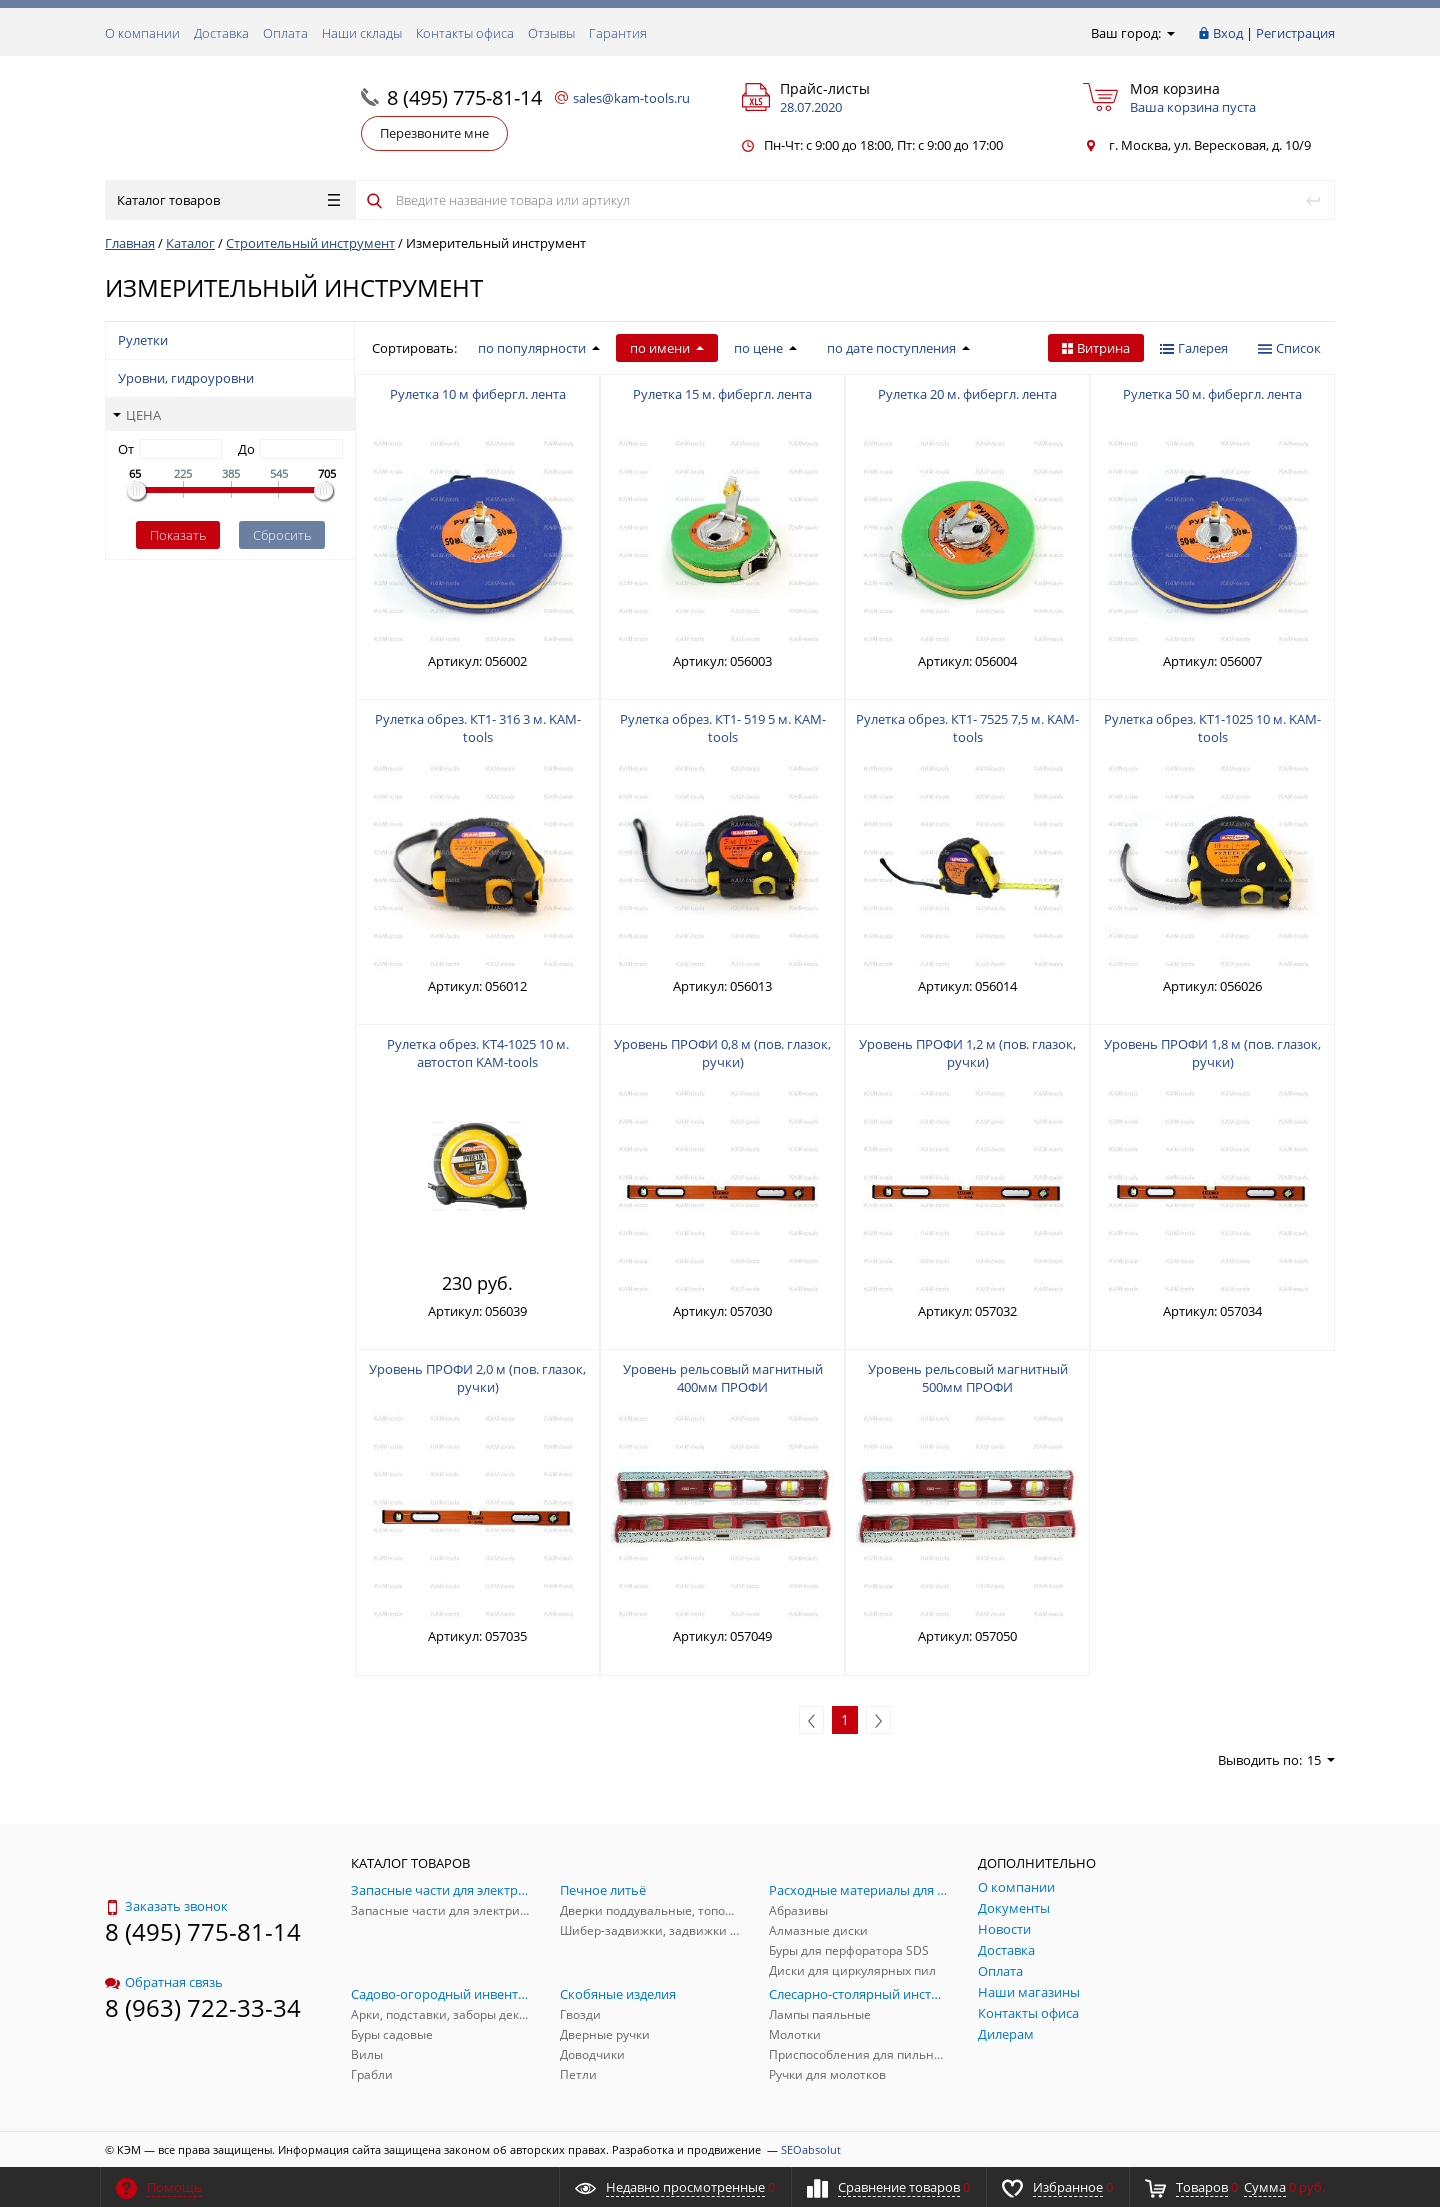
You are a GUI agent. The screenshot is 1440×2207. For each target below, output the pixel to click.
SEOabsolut (811, 2149)
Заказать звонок (166, 1906)
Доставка (221, 33)
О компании (142, 33)
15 (1321, 1760)
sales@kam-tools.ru (631, 98)
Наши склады (362, 33)
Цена (137, 415)
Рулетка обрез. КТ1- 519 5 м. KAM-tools (723, 728)
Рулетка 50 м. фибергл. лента (1212, 394)
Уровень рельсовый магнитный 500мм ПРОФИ (968, 1378)
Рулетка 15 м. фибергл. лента (722, 394)
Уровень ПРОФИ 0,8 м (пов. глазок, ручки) (722, 1053)
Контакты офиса (465, 33)
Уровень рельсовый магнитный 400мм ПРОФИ (723, 1378)
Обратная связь (164, 1982)
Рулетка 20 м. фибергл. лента (967, 394)
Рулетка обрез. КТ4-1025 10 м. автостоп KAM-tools (478, 1053)
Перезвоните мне (434, 133)
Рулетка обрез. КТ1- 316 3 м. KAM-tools (478, 728)
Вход (1228, 33)
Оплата (285, 33)
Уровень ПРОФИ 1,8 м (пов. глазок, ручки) (1212, 1053)
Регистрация (1295, 33)
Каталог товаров (228, 200)
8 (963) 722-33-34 (203, 2007)
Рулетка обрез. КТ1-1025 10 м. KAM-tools (1212, 728)
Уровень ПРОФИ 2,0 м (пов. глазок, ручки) (477, 1378)
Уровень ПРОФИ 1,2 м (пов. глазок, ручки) (967, 1053)
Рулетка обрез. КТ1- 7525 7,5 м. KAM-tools (967, 728)
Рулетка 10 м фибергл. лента (478, 394)
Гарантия (618, 33)
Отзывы (551, 33)
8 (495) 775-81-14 (464, 97)
